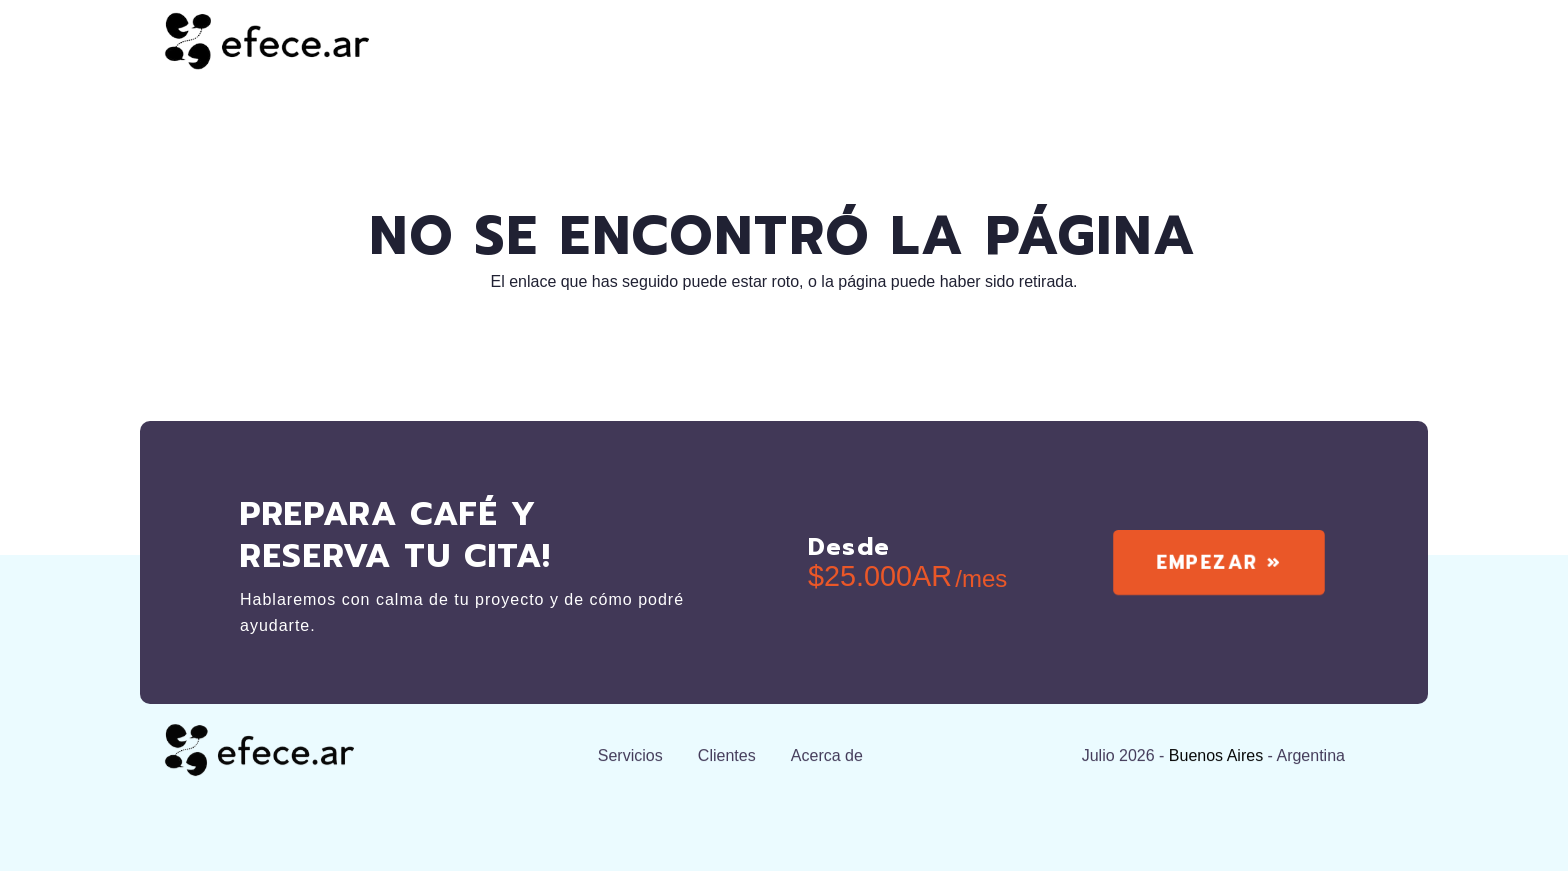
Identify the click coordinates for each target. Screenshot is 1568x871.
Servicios (630, 761)
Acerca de (827, 761)
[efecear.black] (266, 40)
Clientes (727, 761)
